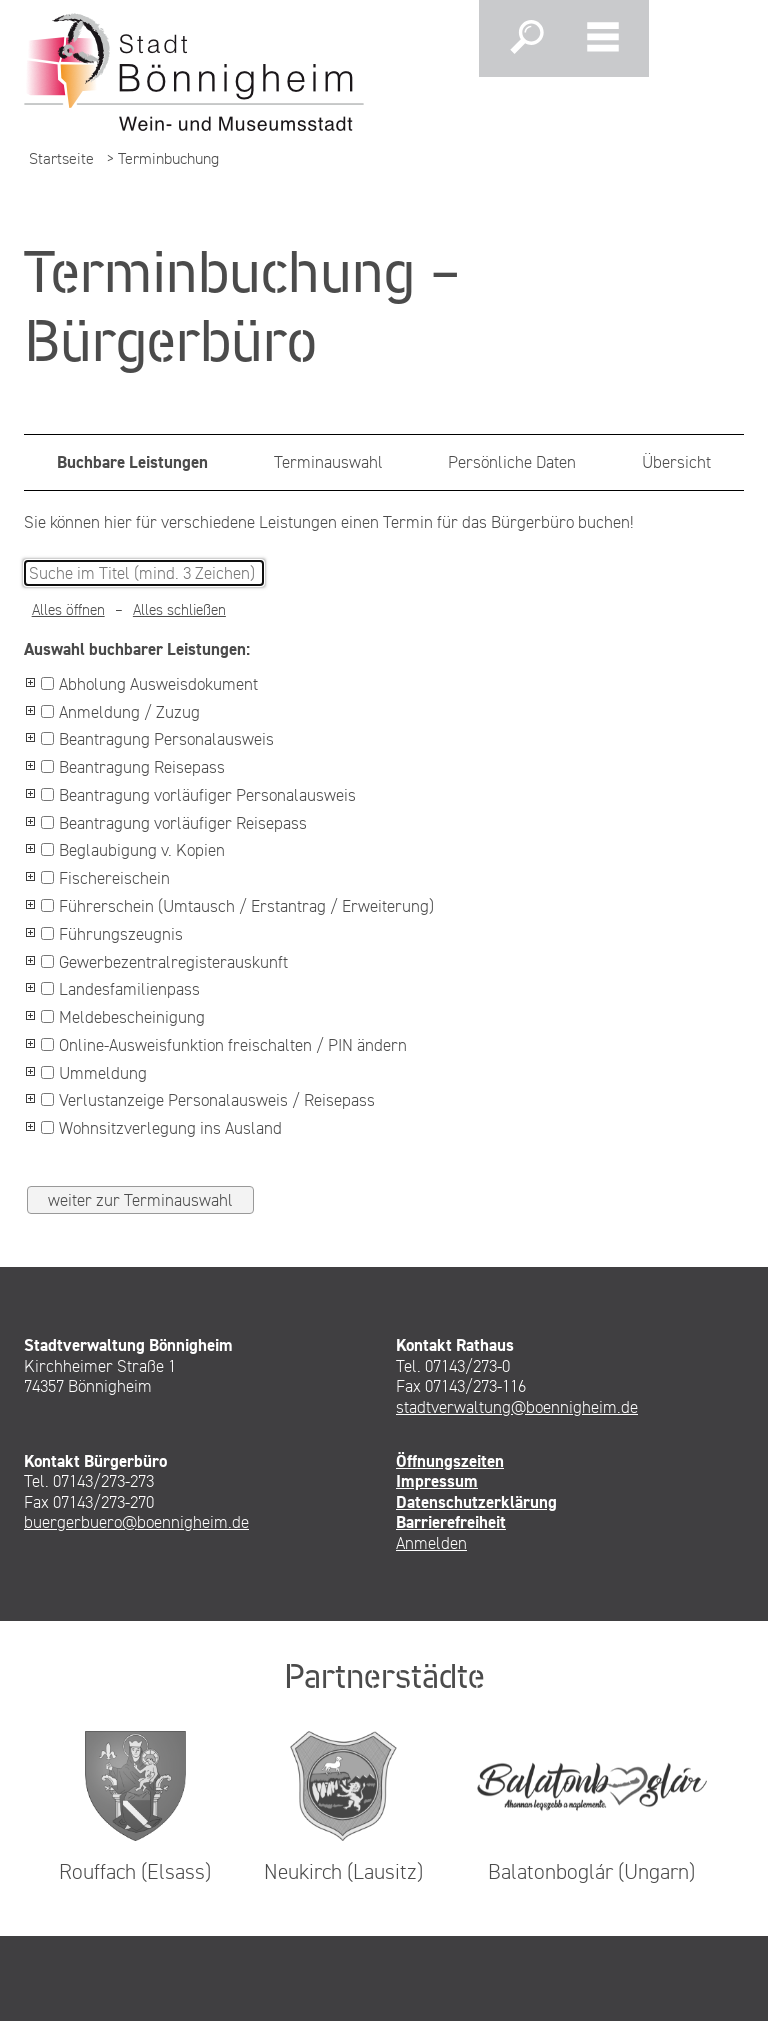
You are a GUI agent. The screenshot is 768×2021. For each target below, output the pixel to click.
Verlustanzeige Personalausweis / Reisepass (208, 1100)
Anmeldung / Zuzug (120, 712)
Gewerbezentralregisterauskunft (164, 962)
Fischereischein (105, 878)
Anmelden (431, 1543)
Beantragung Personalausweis (157, 739)
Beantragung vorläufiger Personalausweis (198, 795)
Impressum (437, 1481)
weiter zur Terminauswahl (140, 1200)
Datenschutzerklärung (476, 1502)
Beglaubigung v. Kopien (133, 850)
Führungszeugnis (112, 934)
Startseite (61, 158)
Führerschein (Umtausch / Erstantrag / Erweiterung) (237, 906)
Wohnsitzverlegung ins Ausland (161, 1128)
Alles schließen (179, 610)
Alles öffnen (68, 610)
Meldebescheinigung (123, 1017)
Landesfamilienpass (120, 989)
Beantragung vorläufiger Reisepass (174, 823)
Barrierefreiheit (451, 1522)
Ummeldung (94, 1073)
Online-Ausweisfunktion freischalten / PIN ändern (224, 1045)
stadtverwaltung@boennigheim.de (517, 1407)
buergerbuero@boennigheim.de (136, 1522)
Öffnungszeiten (450, 1461)
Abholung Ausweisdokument (149, 684)
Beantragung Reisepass (133, 767)
